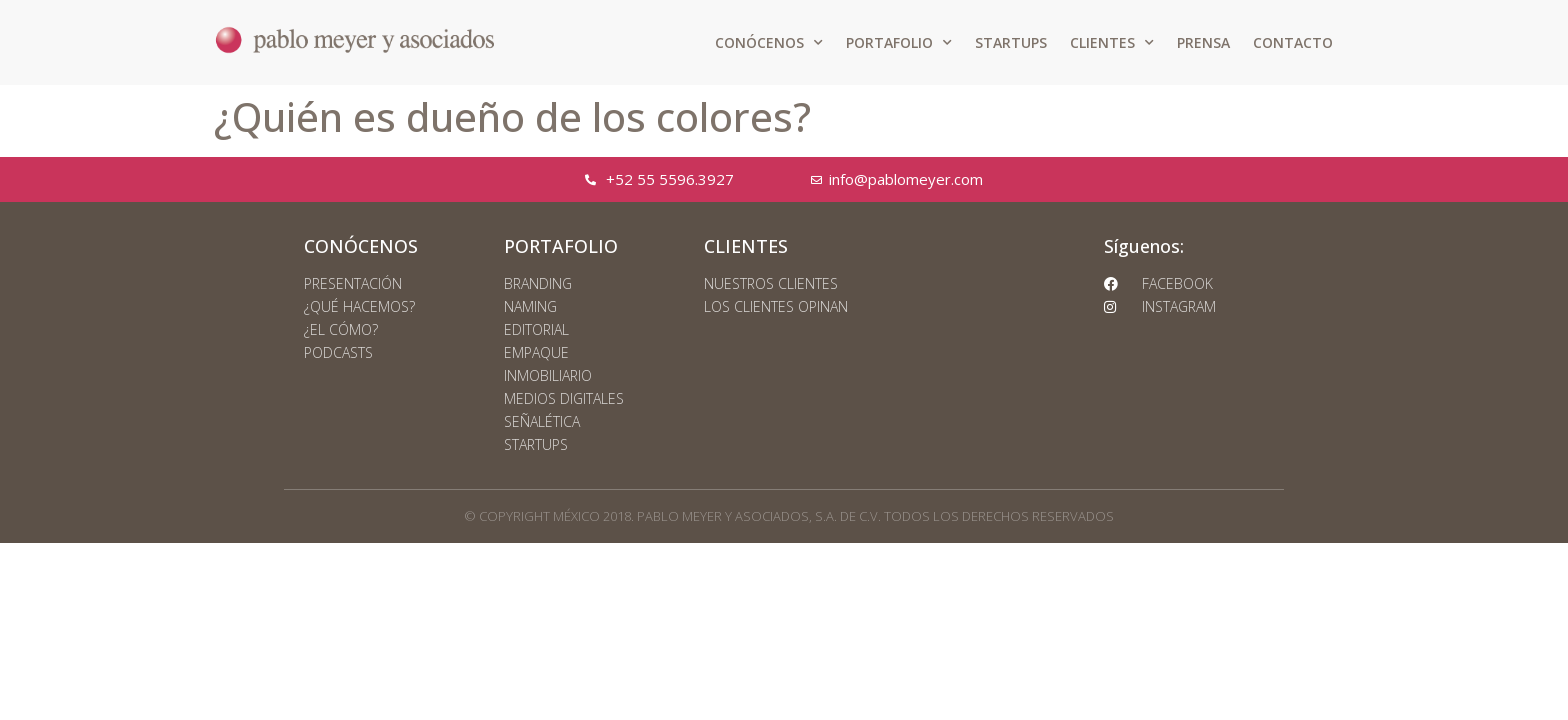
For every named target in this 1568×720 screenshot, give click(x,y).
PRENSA (1203, 42)
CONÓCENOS (769, 43)
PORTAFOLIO (899, 43)
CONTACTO (1293, 42)
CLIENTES (1112, 43)
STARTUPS (1011, 42)
